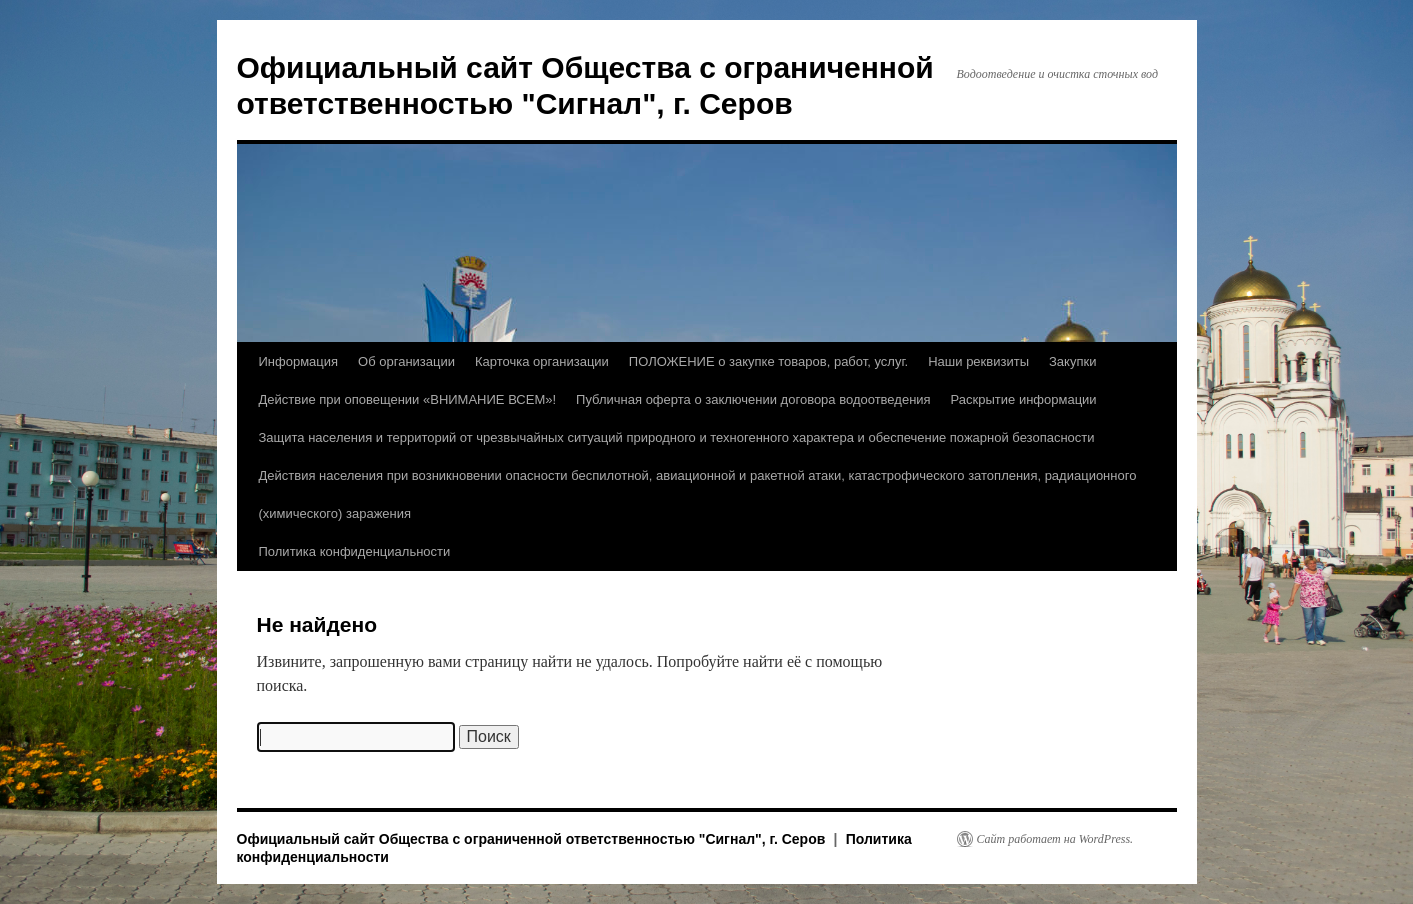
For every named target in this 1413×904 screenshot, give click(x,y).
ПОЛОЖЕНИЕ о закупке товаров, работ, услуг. (768, 361)
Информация (299, 361)
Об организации (406, 361)
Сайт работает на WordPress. (1055, 839)
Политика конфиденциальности (355, 551)
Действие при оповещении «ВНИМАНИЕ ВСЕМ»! (408, 399)
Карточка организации (542, 361)
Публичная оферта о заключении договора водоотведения (753, 399)
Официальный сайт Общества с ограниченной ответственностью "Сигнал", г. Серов (533, 839)
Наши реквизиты (978, 361)
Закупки (1072, 361)
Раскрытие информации (1024, 399)
